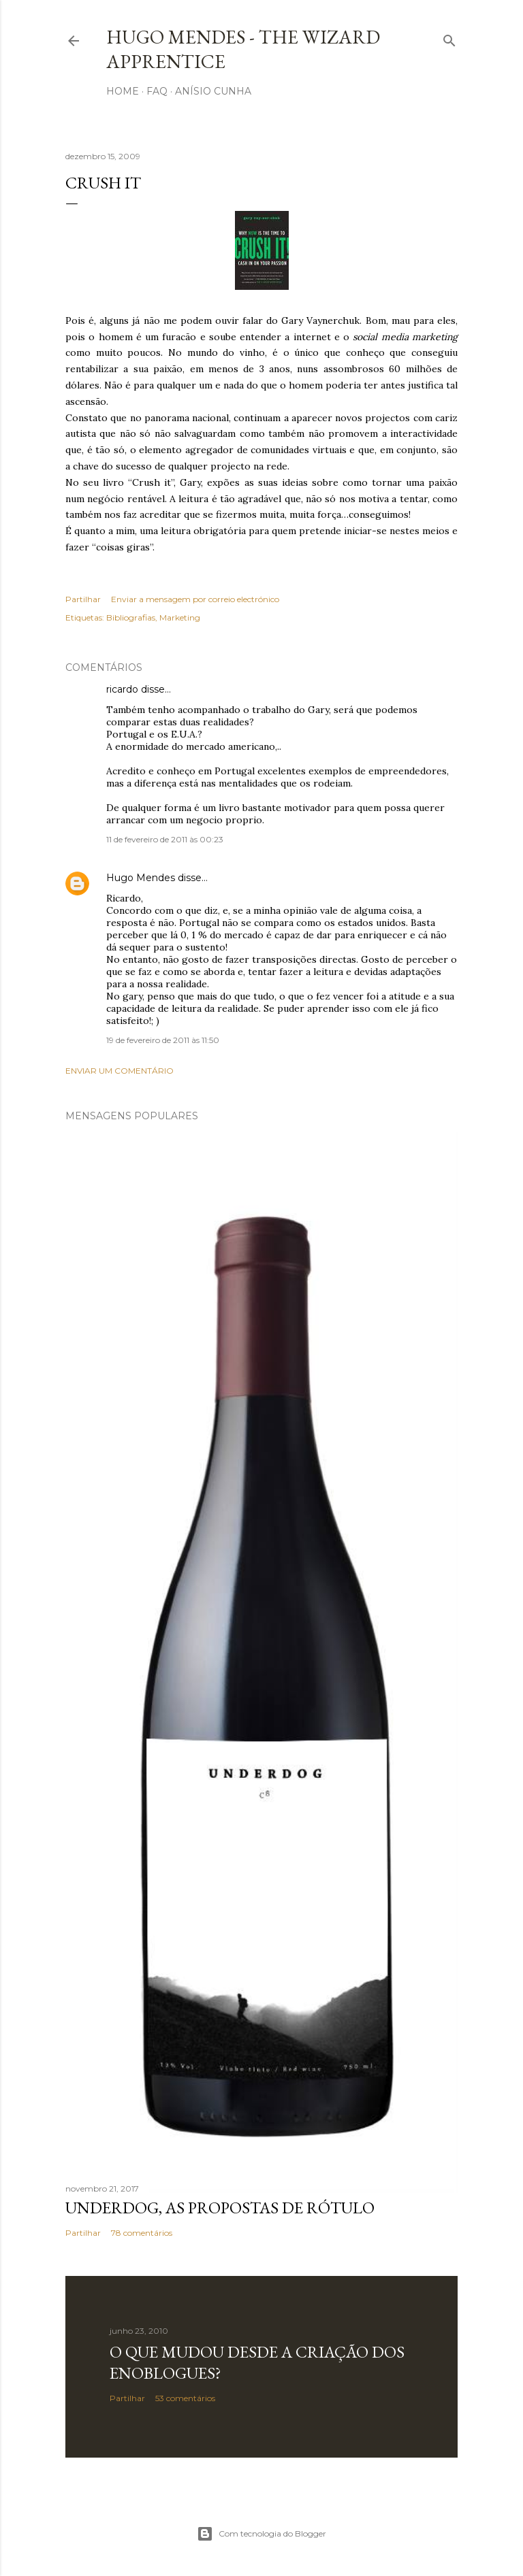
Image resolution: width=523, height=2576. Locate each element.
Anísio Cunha (213, 91)
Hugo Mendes (140, 878)
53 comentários (185, 2398)
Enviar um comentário (119, 1071)
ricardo (122, 689)
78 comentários (141, 2233)
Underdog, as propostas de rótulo (220, 2207)
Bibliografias (130, 617)
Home (122, 91)
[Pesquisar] (449, 37)
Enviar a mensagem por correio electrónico (195, 599)
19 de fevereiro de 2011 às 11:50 (162, 1040)
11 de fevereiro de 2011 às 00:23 (164, 839)
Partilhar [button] (83, 599)
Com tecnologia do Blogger (261, 2534)
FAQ (157, 91)
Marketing (179, 617)
